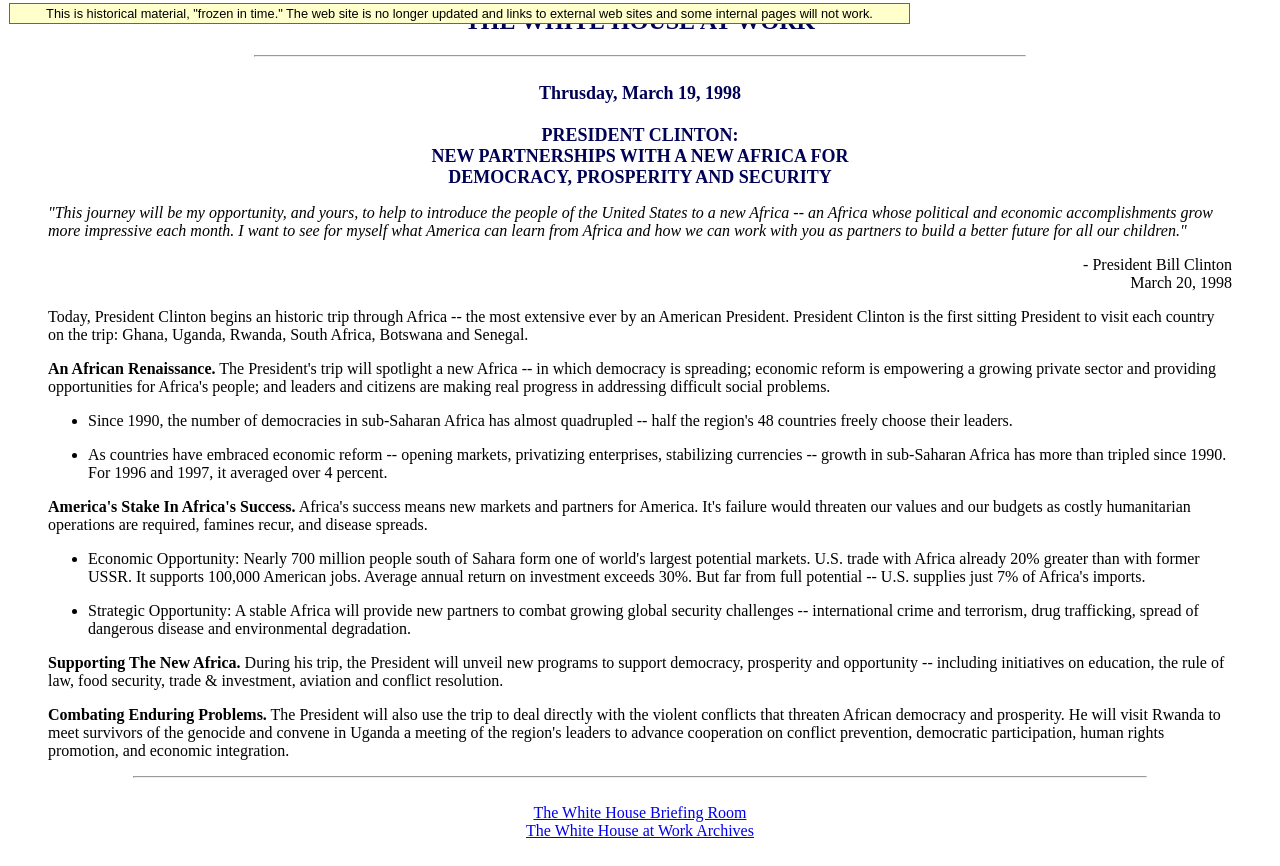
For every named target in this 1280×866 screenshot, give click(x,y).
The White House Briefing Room (640, 812)
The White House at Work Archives (640, 830)
